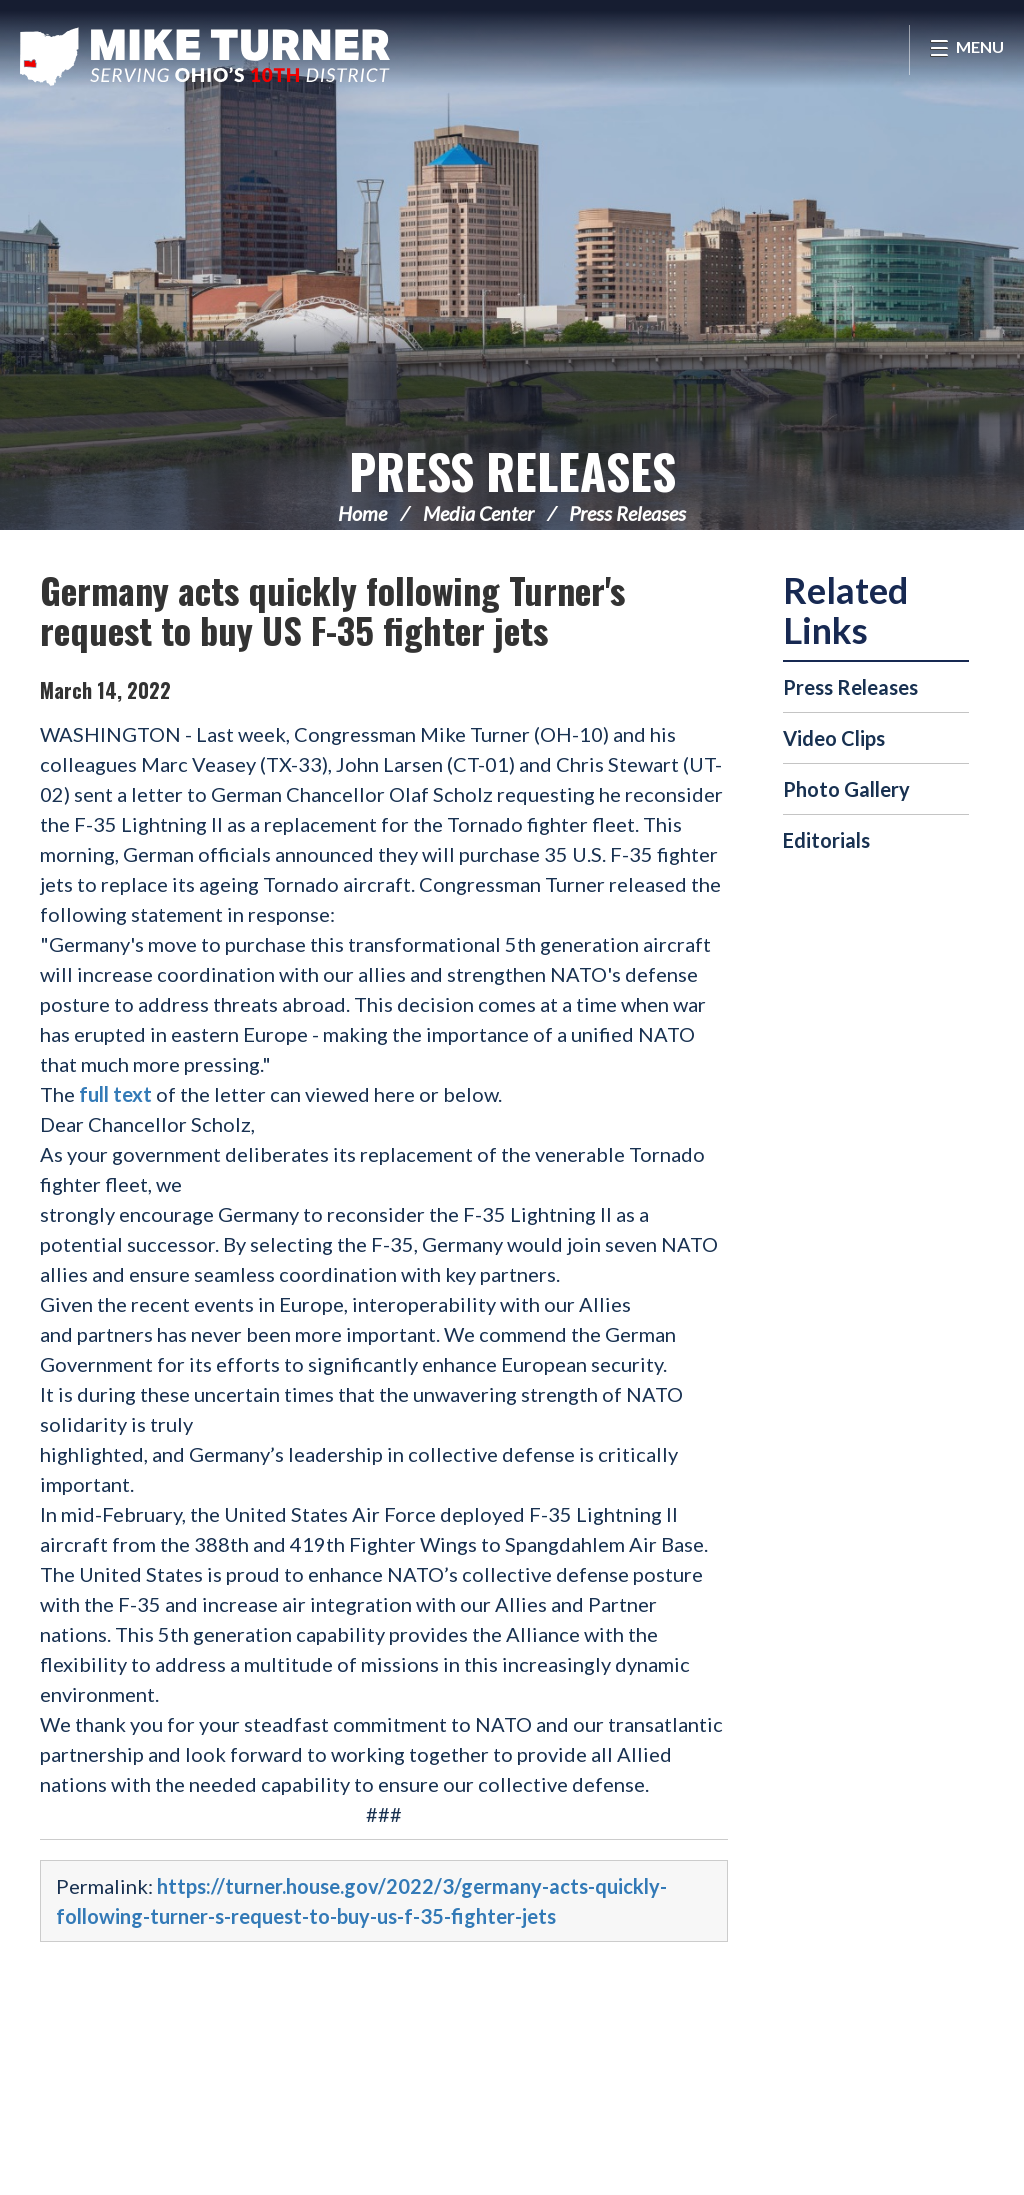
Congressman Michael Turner (205, 56)
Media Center (478, 513)
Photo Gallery (846, 789)
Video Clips (834, 738)
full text (117, 1094)
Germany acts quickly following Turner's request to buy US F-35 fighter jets (332, 609)
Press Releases (512, 470)
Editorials (826, 840)
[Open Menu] (966, 50)
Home (362, 513)
